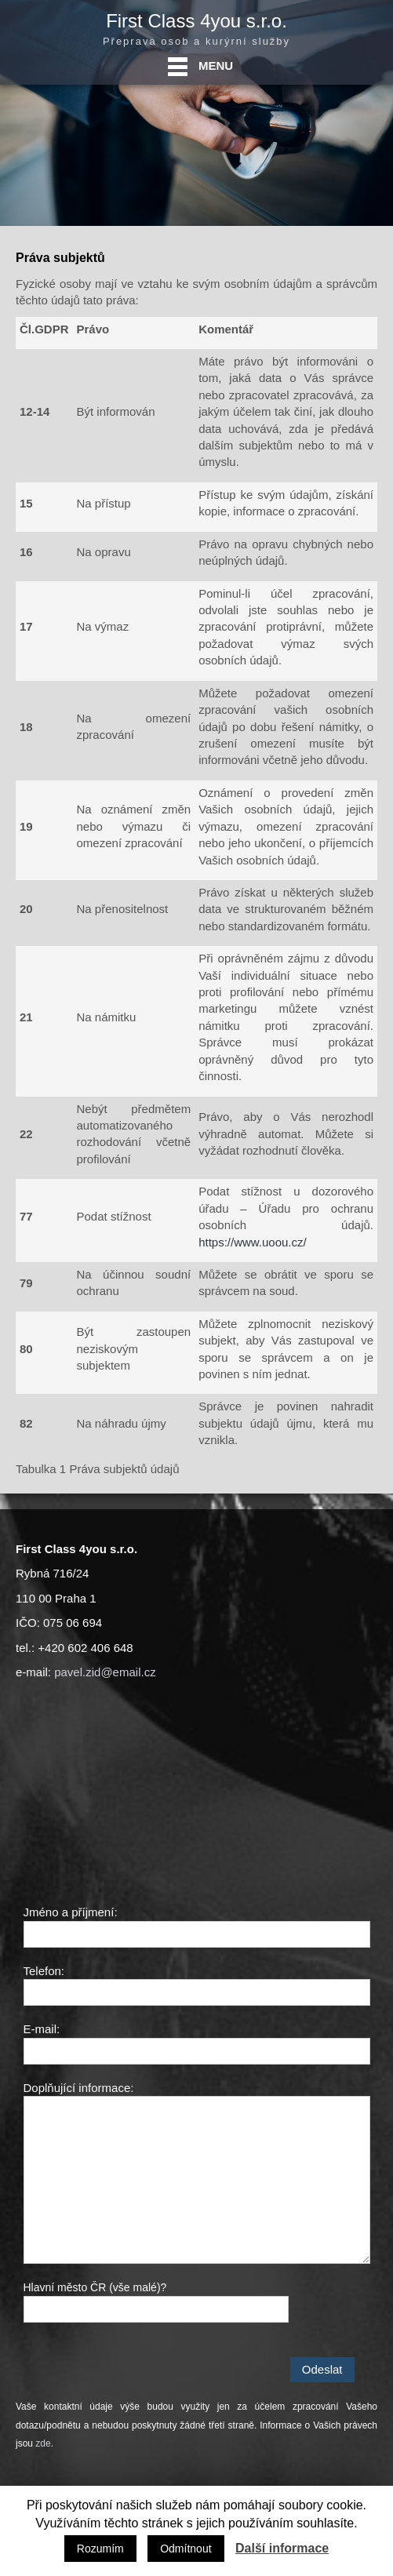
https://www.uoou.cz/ (252, 1242)
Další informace (282, 2548)
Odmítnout (185, 2548)
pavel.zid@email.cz (104, 1672)
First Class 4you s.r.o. (196, 20)
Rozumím (100, 2548)
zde (42, 2443)
